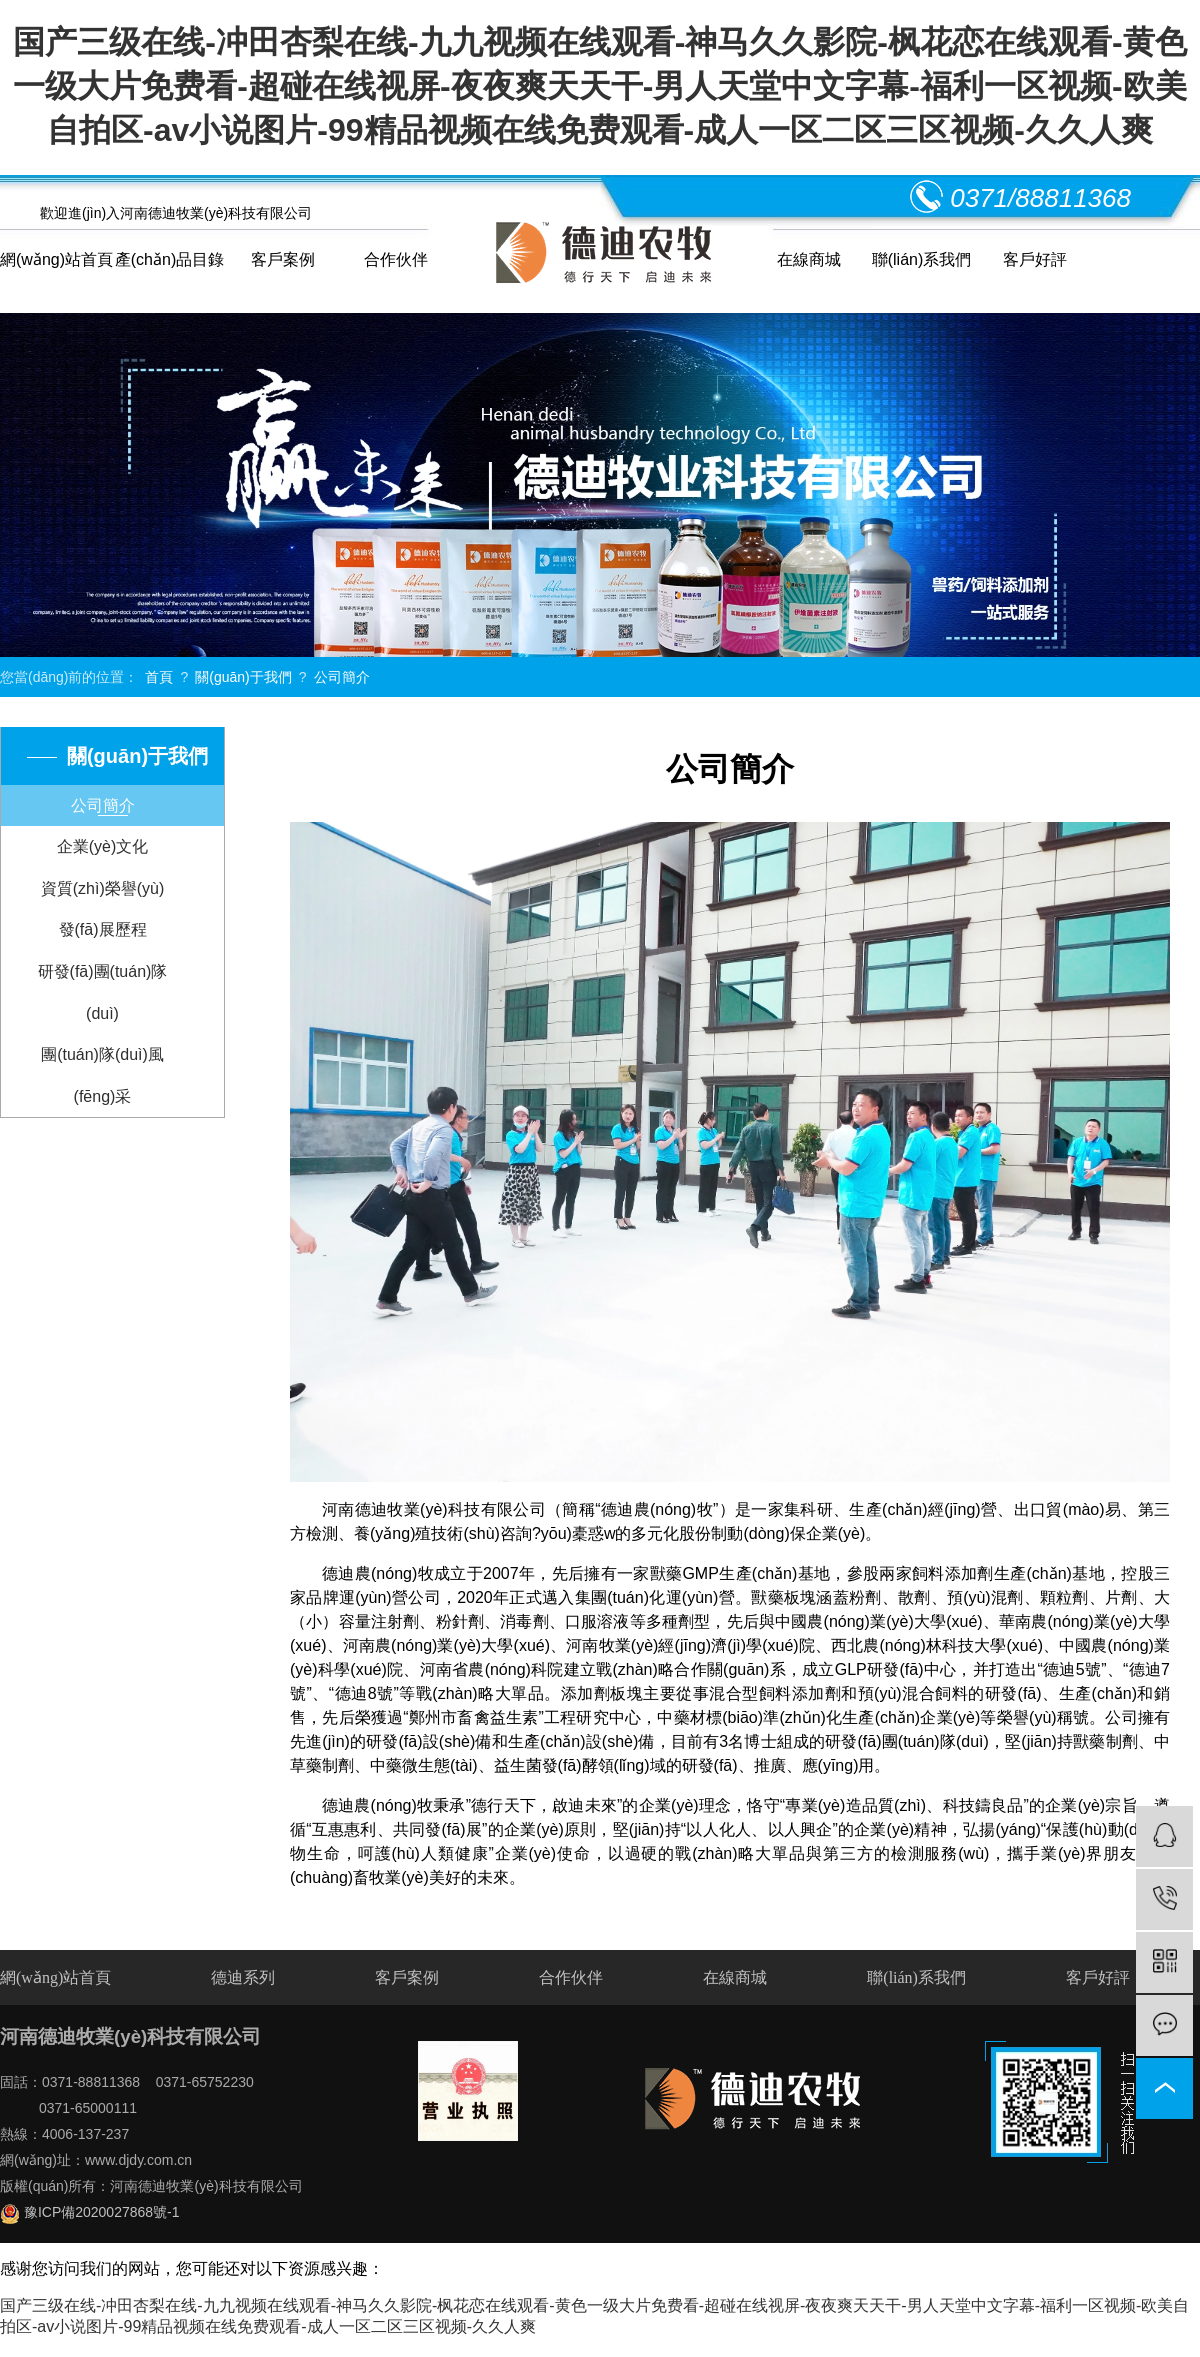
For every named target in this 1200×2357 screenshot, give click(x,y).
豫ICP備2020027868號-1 (90, 2212)
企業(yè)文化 (103, 846)
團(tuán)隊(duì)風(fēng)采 (102, 1075)
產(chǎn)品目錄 (169, 259)
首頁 (159, 677)
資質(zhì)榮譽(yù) (103, 888)
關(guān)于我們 (243, 677)
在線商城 (809, 259)
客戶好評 (1035, 259)
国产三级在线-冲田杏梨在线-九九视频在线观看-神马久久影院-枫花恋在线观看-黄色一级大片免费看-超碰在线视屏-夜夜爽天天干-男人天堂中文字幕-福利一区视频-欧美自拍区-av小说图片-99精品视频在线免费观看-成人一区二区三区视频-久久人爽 (599, 86)
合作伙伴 (396, 259)
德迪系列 (243, 1977)
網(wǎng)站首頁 (56, 259)
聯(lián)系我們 (922, 259)
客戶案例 (283, 259)
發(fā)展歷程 (103, 929)
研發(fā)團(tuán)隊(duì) (103, 992)
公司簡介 (342, 677)
